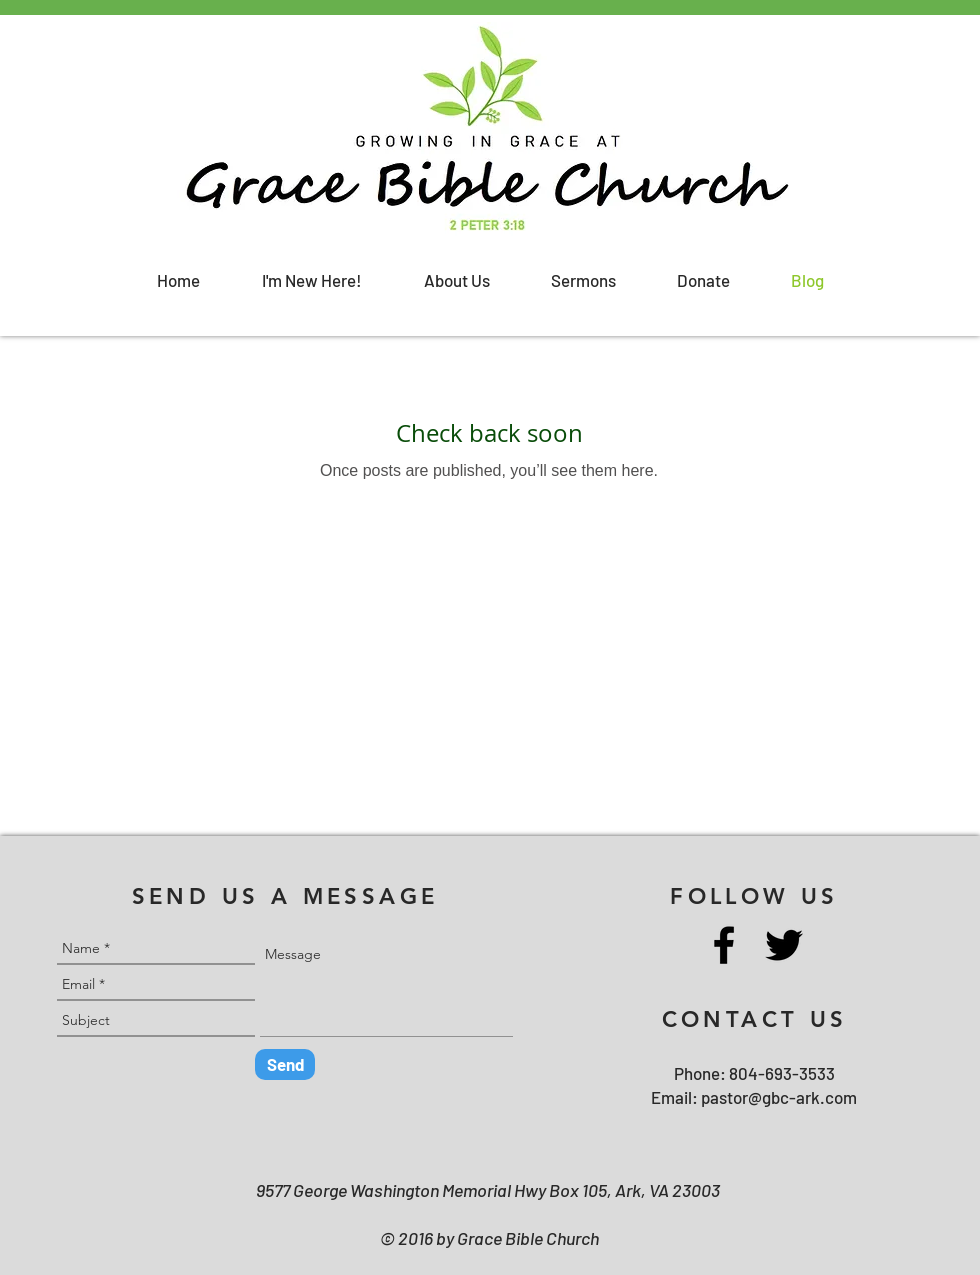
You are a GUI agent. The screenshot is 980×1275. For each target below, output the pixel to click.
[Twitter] (784, 945)
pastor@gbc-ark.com (779, 1097)
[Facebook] (724, 945)
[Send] (285, 1064)
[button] (312, 280)
